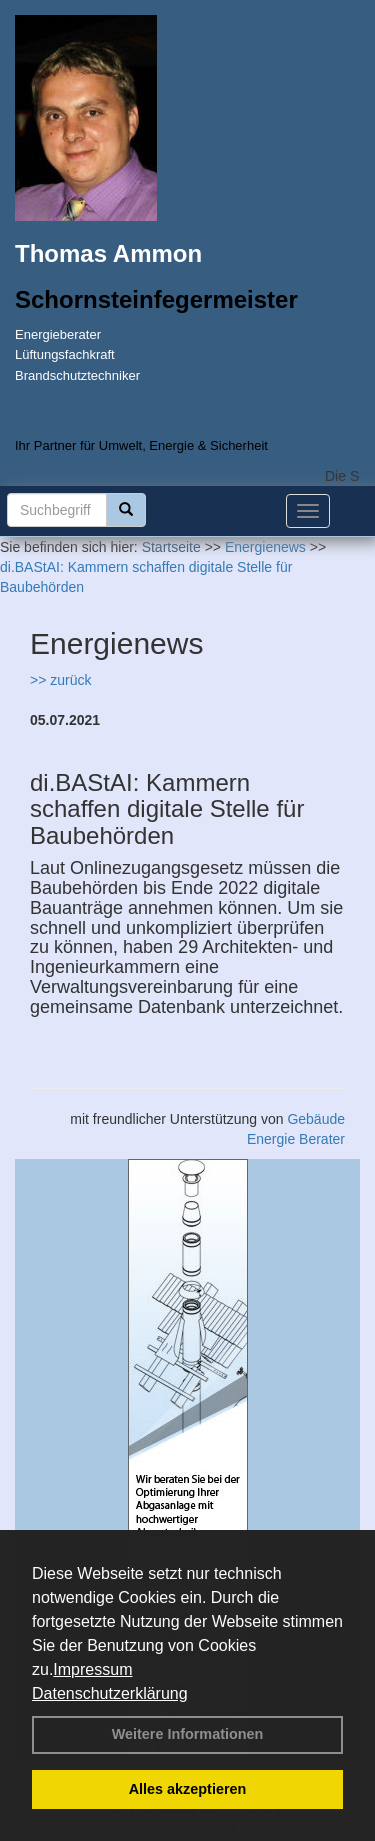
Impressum (92, 1669)
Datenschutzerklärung (110, 1693)
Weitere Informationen (188, 1734)
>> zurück (60, 680)
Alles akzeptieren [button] (188, 1789)
